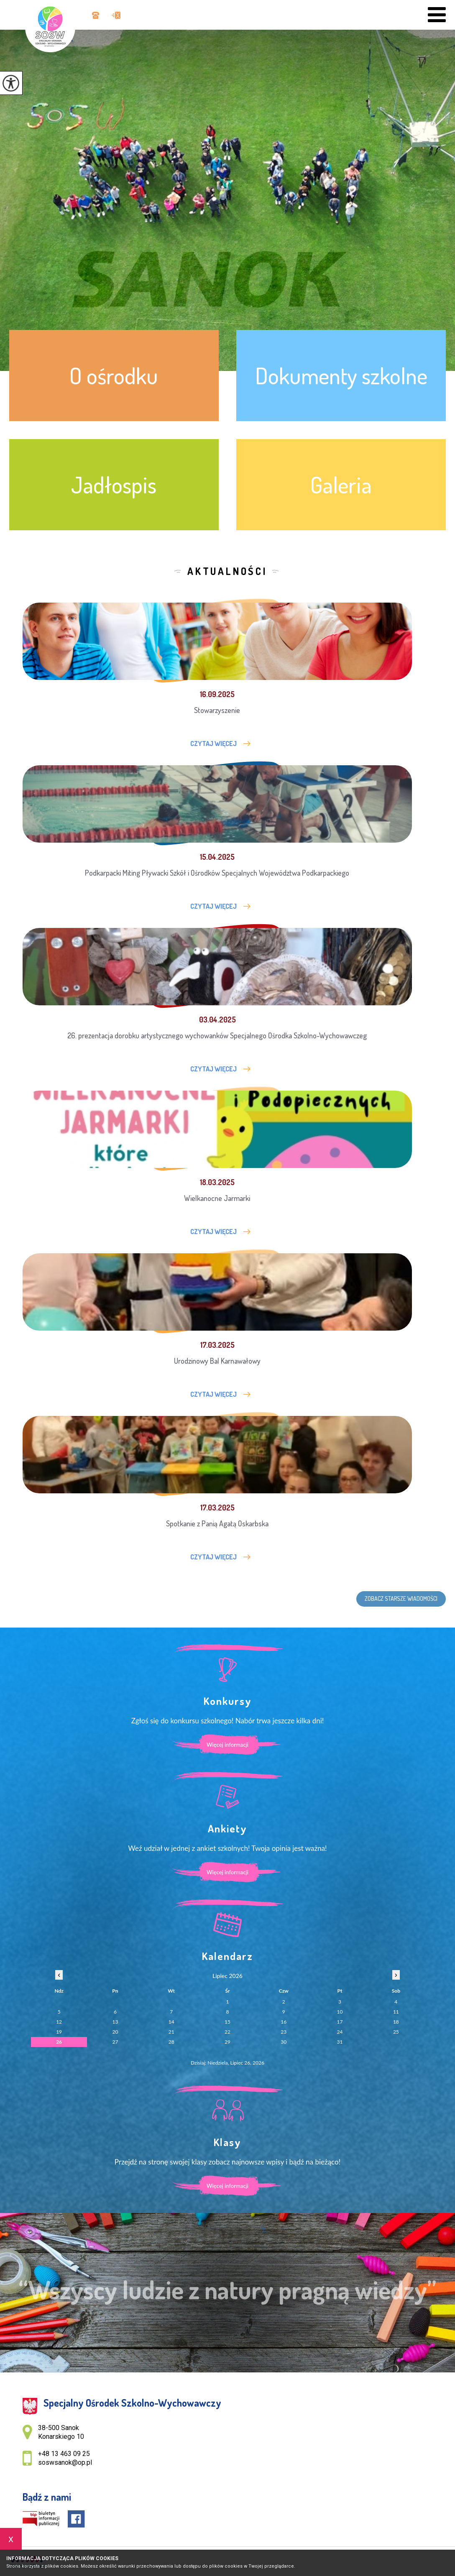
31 (340, 2042)
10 (340, 2012)
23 (283, 2032)
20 (115, 2032)
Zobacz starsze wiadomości (401, 1598)
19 (59, 2032)
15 (227, 2022)
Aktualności (227, 571)
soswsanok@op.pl (116, 15)
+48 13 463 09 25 (95, 15)
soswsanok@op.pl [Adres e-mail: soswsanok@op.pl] (65, 2462)
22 (227, 2032)
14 (171, 2022)
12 (59, 2022)
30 (283, 2042)
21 (171, 2032)
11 (396, 2012)
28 (171, 2042)
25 (396, 2032)
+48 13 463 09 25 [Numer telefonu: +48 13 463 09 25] (64, 2454)
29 (227, 2042)
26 (59, 2042)
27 (115, 2042)
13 (115, 2022)
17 (340, 2022)
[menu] (437, 15)
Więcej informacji (227, 1744)
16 (283, 2022)
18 (396, 2022)
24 (340, 2032)
